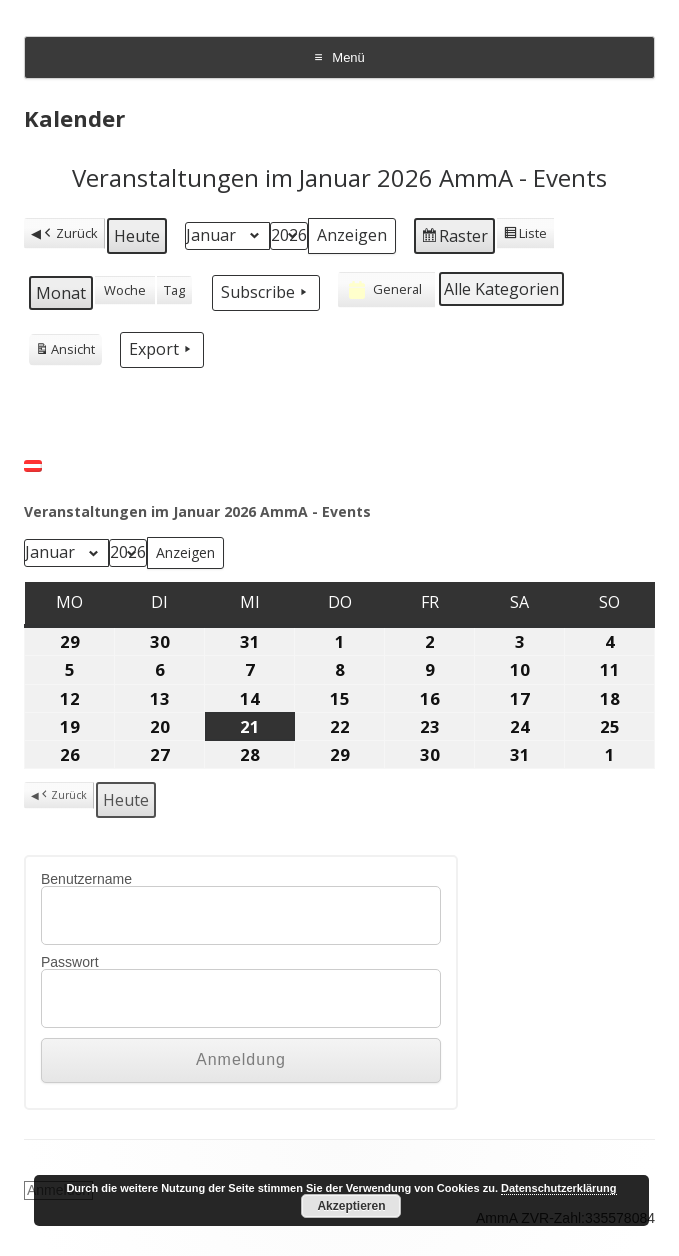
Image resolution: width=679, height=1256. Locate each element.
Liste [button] (525, 236)
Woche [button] (125, 290)
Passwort (70, 962)
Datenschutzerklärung (559, 1188)
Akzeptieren (351, 1206)
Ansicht (65, 352)
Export (162, 349)
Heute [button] (137, 236)
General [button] (383, 290)
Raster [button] (454, 238)
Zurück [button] (69, 233)
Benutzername (86, 879)
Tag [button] (174, 290)
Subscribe (266, 292)
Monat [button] (61, 293)
